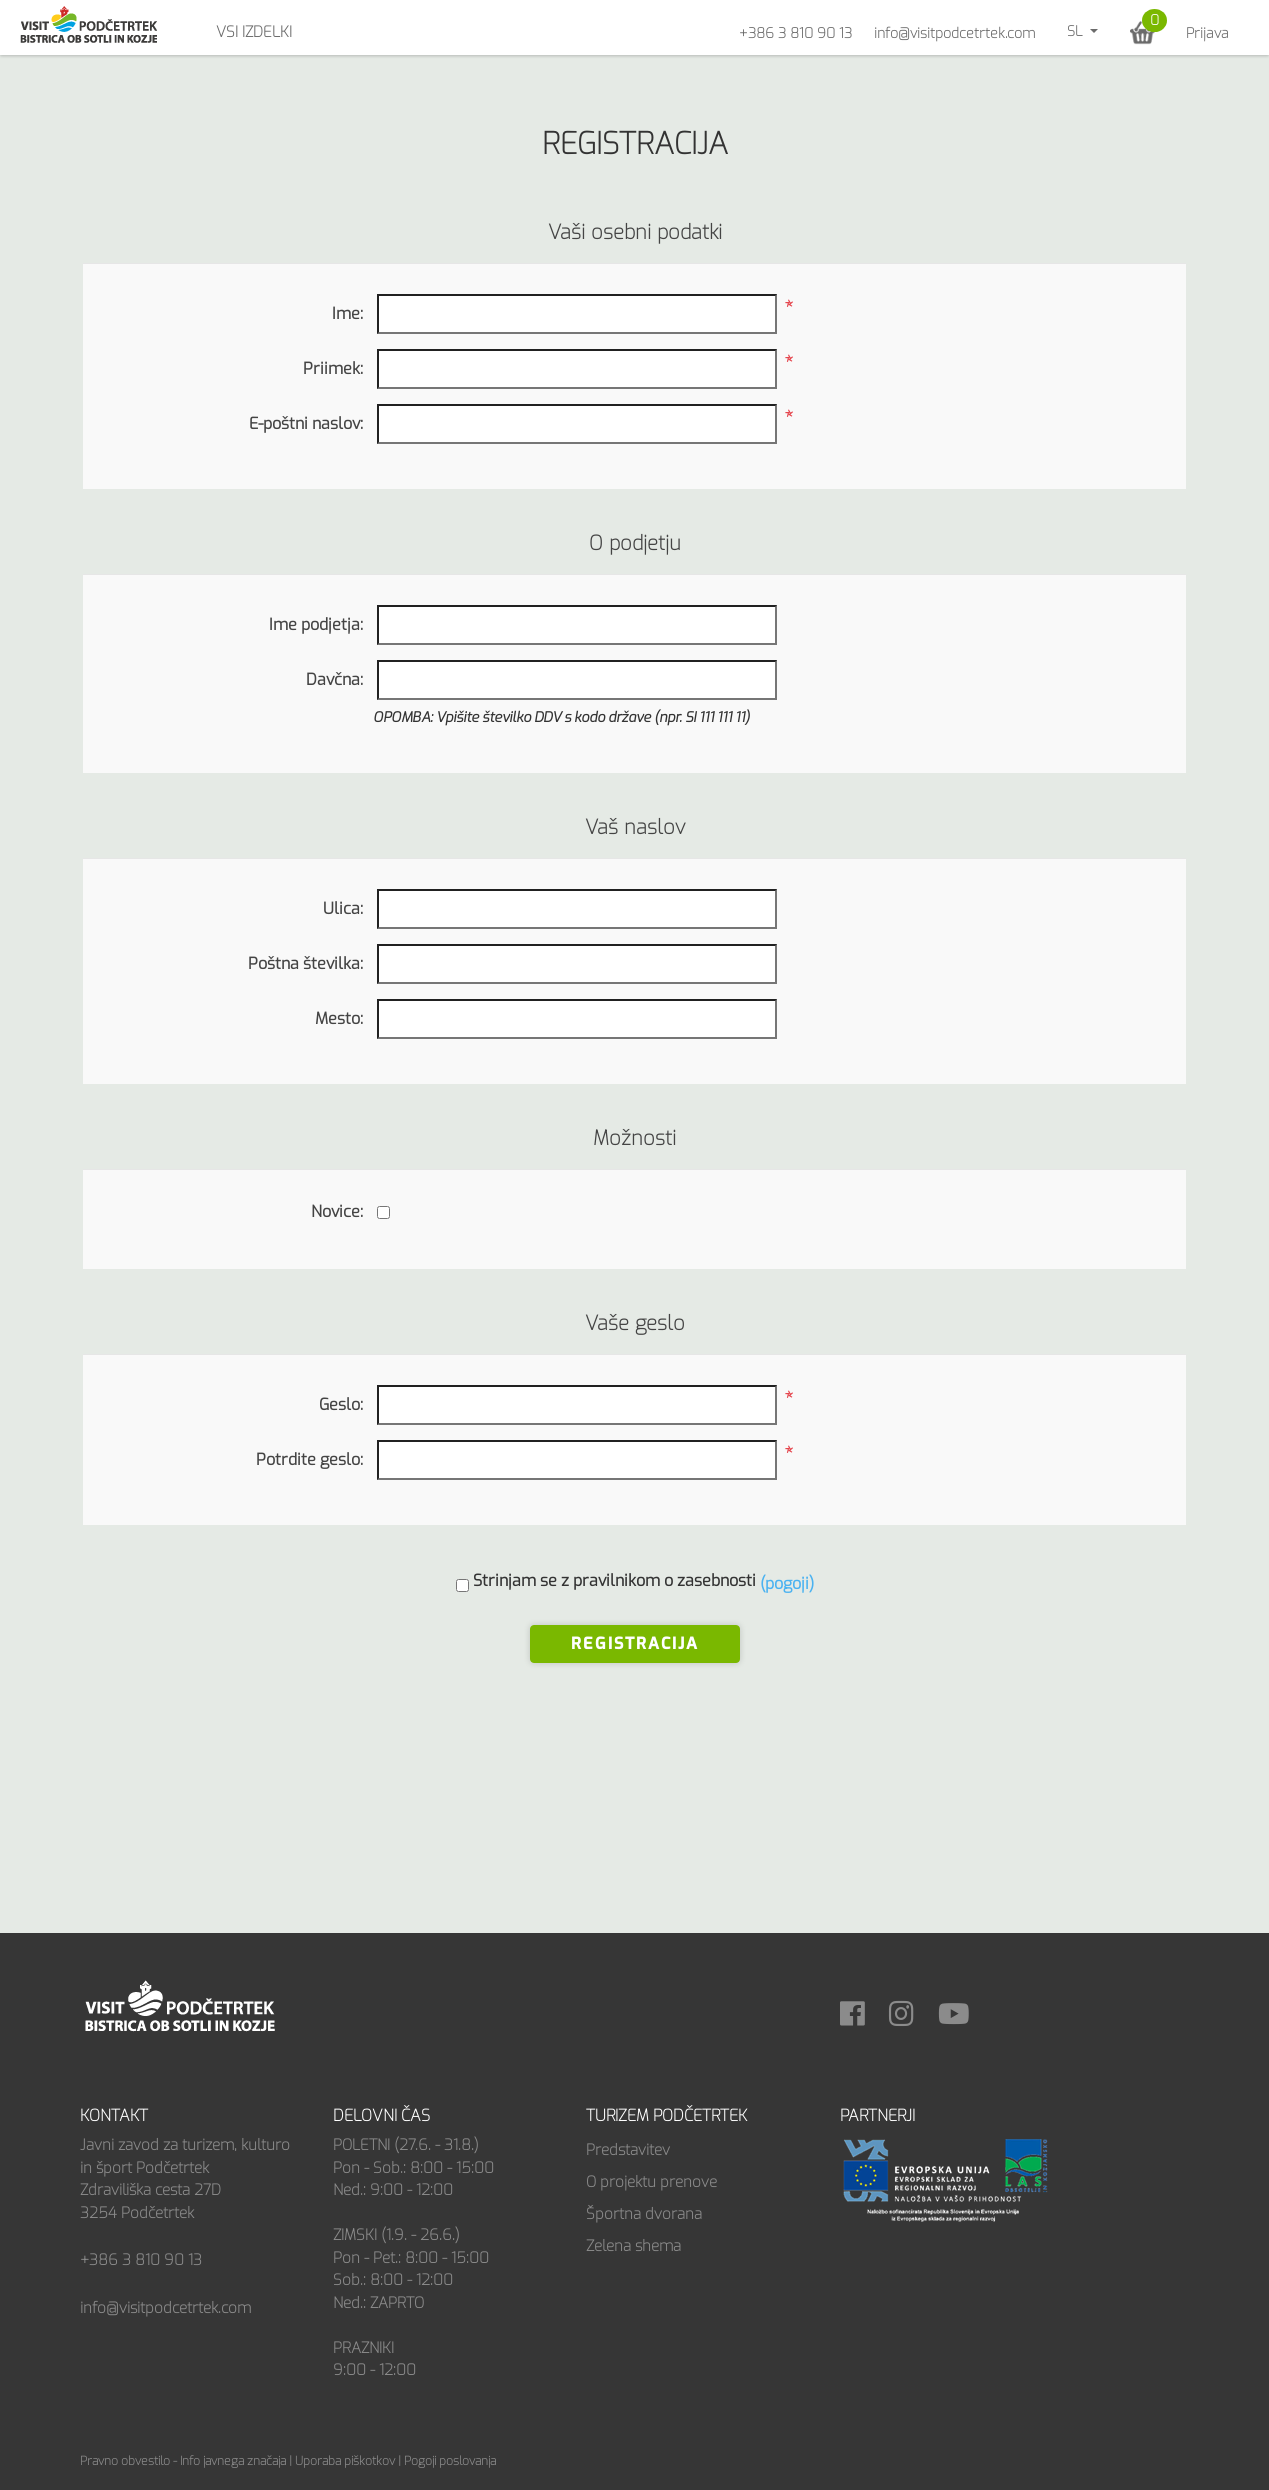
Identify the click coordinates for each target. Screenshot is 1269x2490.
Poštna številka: (305, 963)
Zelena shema (633, 2246)
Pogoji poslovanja (450, 2461)
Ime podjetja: (316, 624)
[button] (1142, 32)
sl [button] (1076, 31)
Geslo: (341, 1404)
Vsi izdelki (254, 32)
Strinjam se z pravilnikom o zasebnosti (614, 1580)
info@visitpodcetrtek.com (954, 33)
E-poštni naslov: (306, 423)
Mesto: (339, 1018)
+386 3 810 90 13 (795, 33)
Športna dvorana (644, 2214)
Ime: (347, 313)
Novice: (337, 1211)
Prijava (1207, 33)
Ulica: (343, 908)
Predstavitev (628, 2150)
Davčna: (334, 679)
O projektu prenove (651, 2182)
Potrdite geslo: (309, 1459)
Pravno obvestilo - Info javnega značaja (183, 2461)
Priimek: (333, 368)
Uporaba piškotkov (345, 2461)
